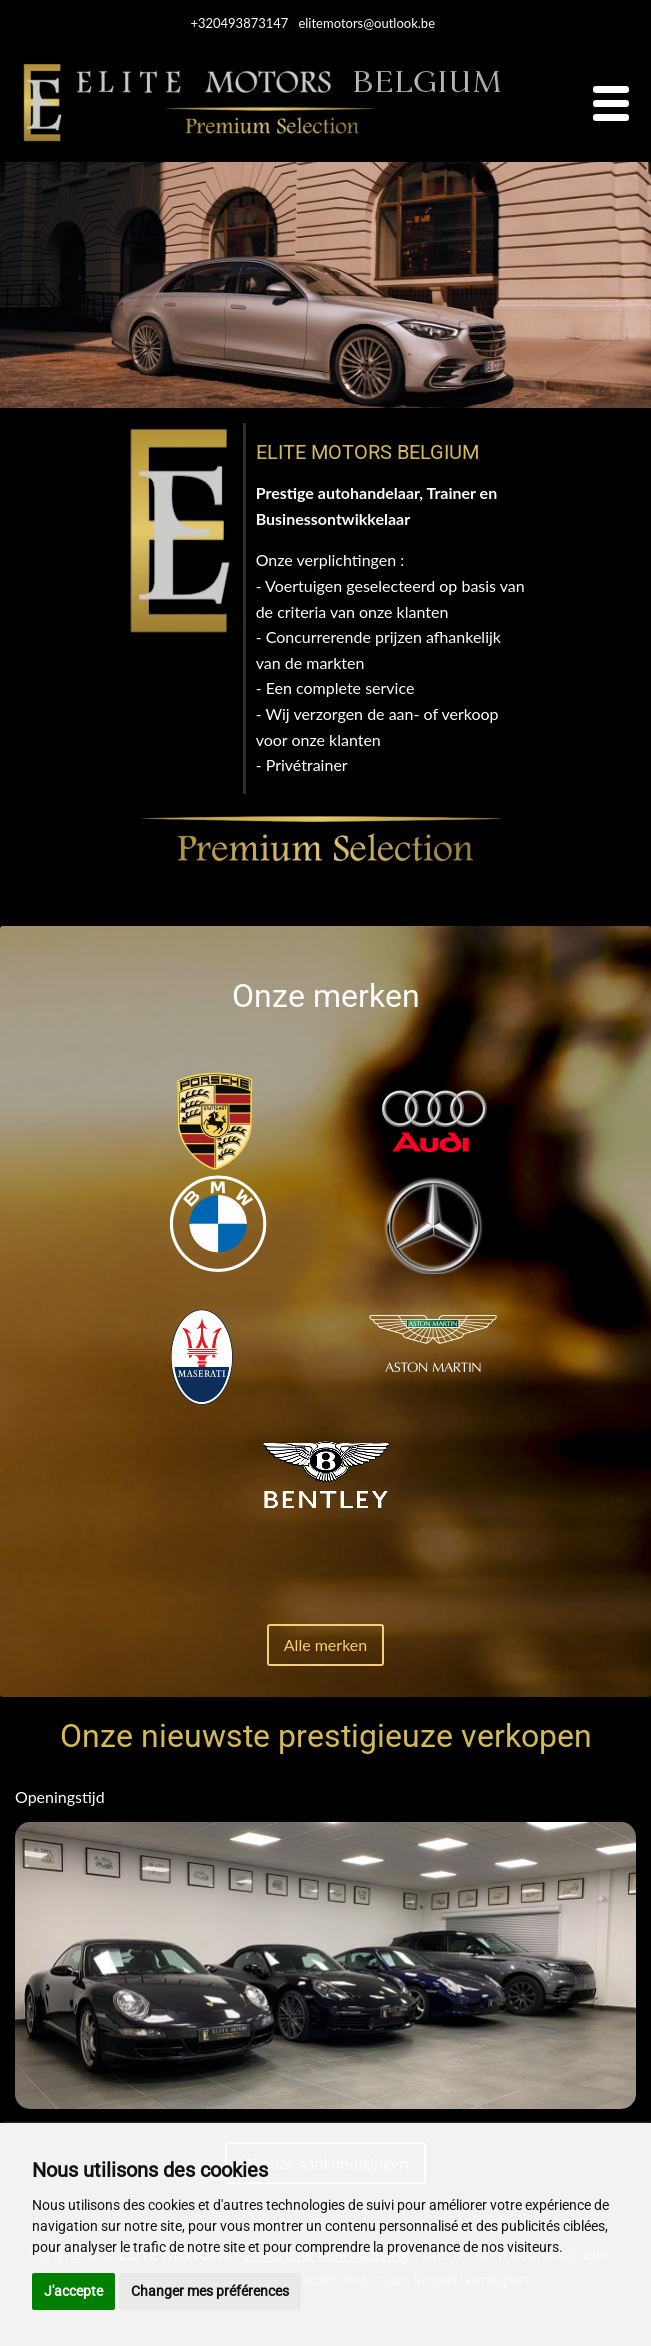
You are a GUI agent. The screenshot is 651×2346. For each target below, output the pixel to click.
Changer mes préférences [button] (210, 2291)
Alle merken (325, 1644)
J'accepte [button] (73, 2291)
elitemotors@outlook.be (366, 23)
